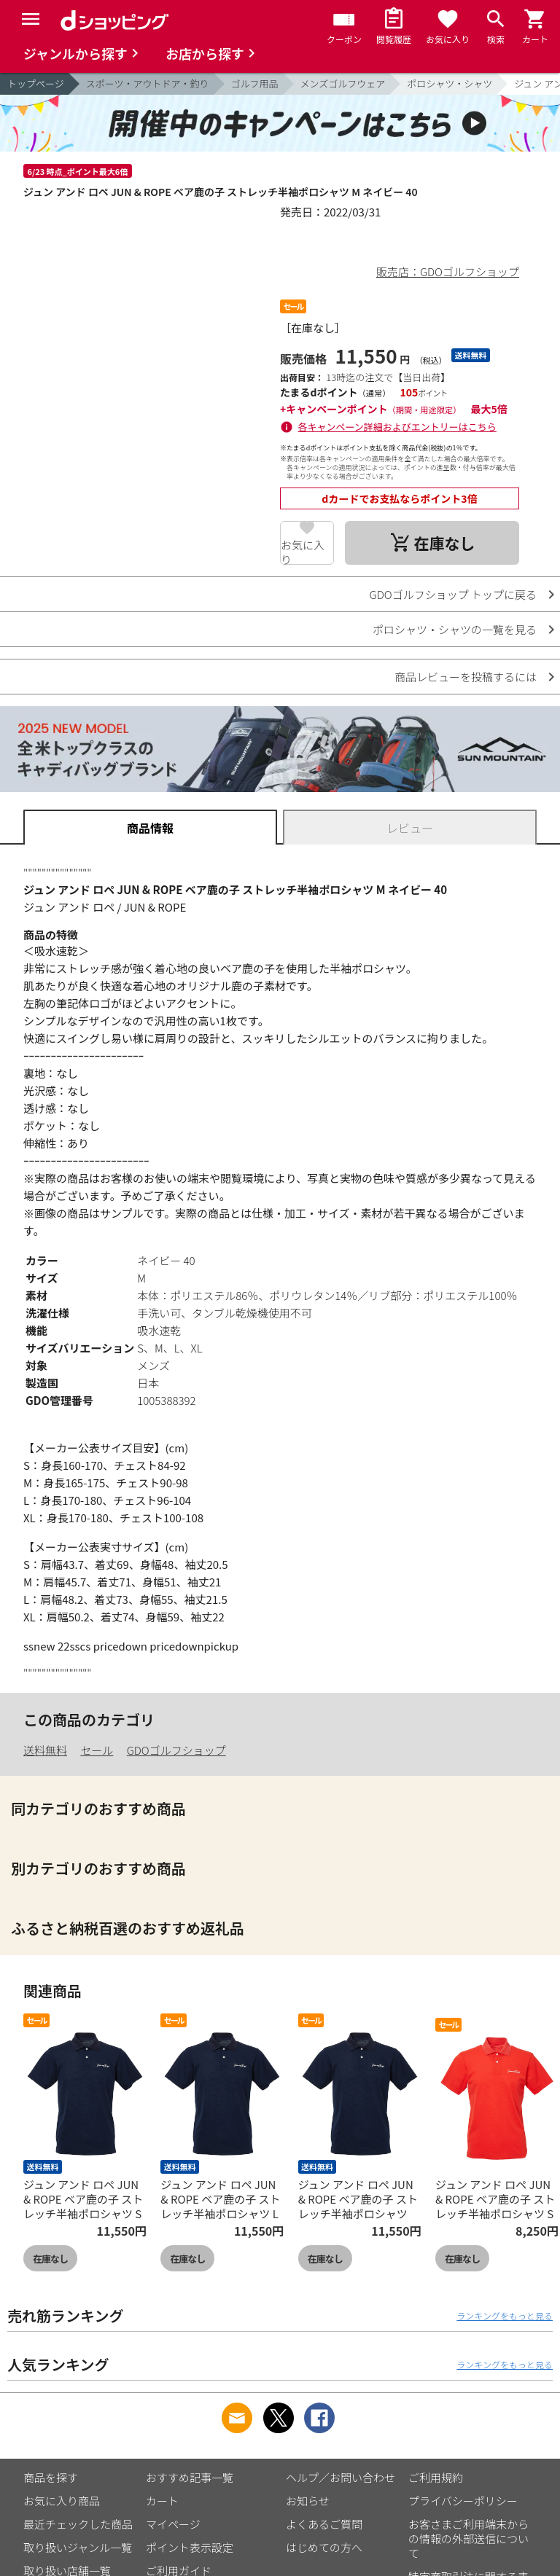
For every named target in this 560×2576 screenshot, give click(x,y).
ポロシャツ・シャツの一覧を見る (455, 629)
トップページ (35, 83)
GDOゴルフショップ (176, 1750)
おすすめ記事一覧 (189, 2477)
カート (162, 2500)
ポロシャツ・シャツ (449, 83)
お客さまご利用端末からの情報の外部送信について (468, 2538)
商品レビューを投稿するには (465, 676)
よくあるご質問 (324, 2524)
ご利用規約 (435, 2477)
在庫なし (50, 2259)
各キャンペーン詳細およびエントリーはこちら (397, 427)
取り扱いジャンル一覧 (77, 2547)
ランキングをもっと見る (504, 2315)
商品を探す (50, 2477)
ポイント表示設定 (189, 2547)
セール (96, 1750)
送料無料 (45, 1750)
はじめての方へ (324, 2547)
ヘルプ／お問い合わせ (340, 2477)
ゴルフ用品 (255, 83)
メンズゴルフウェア (343, 83)
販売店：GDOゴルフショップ (447, 271)
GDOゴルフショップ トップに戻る (453, 594)
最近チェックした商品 (78, 2524)
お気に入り (302, 551)
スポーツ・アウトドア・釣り (147, 83)
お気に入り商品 (61, 2500)
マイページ (173, 2524)
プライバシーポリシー (463, 2500)
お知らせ (308, 2500)
